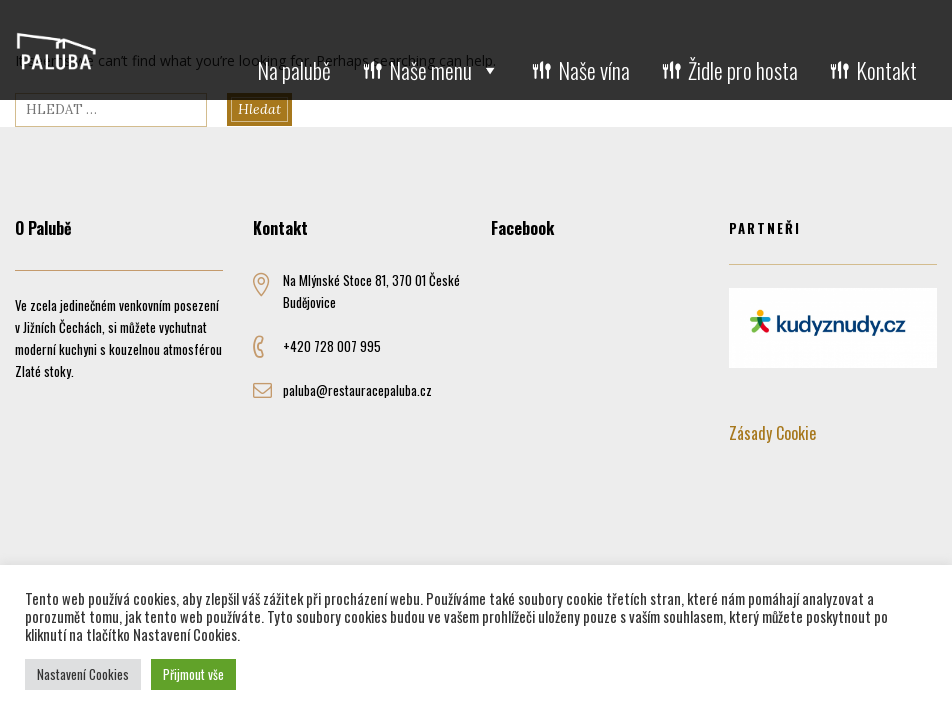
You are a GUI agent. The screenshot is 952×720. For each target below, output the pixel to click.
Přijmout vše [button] (193, 674)
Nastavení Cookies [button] (83, 674)
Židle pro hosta (743, 70)
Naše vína (594, 70)
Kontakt (886, 70)
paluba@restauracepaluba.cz (357, 390)
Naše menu (444, 70)
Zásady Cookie (772, 433)
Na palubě (294, 70)
